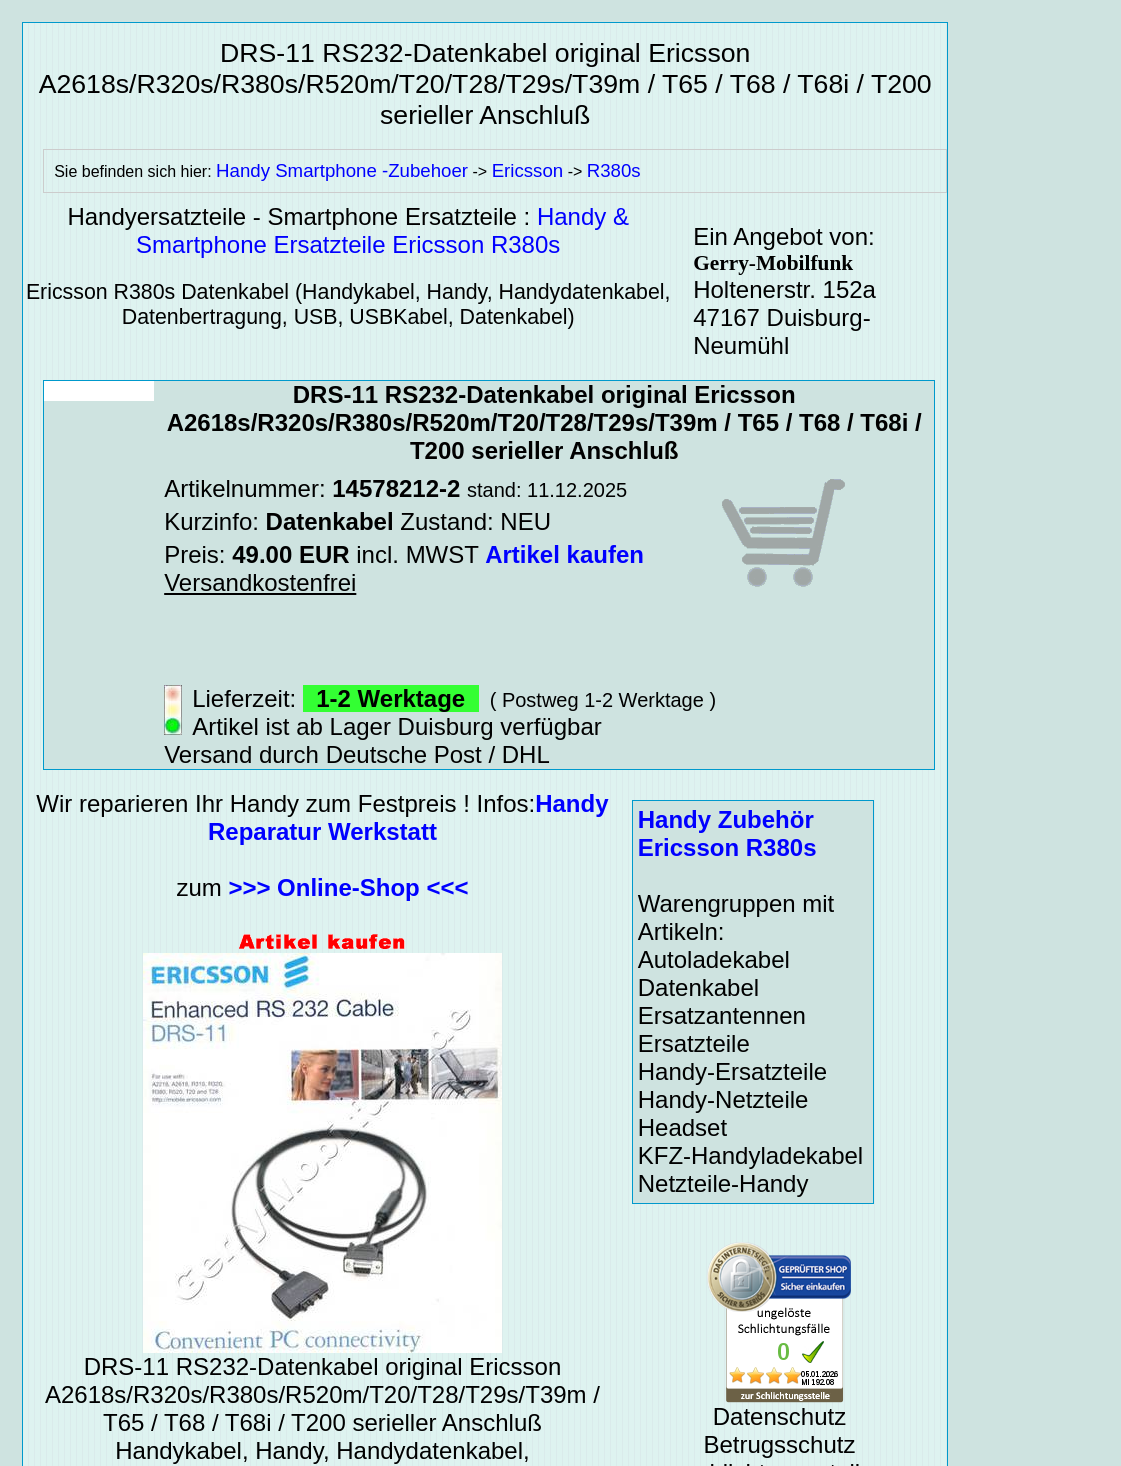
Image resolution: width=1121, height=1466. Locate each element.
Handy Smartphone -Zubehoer (342, 170)
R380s (614, 170)
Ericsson (528, 170)
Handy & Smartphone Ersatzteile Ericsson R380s (382, 230)
